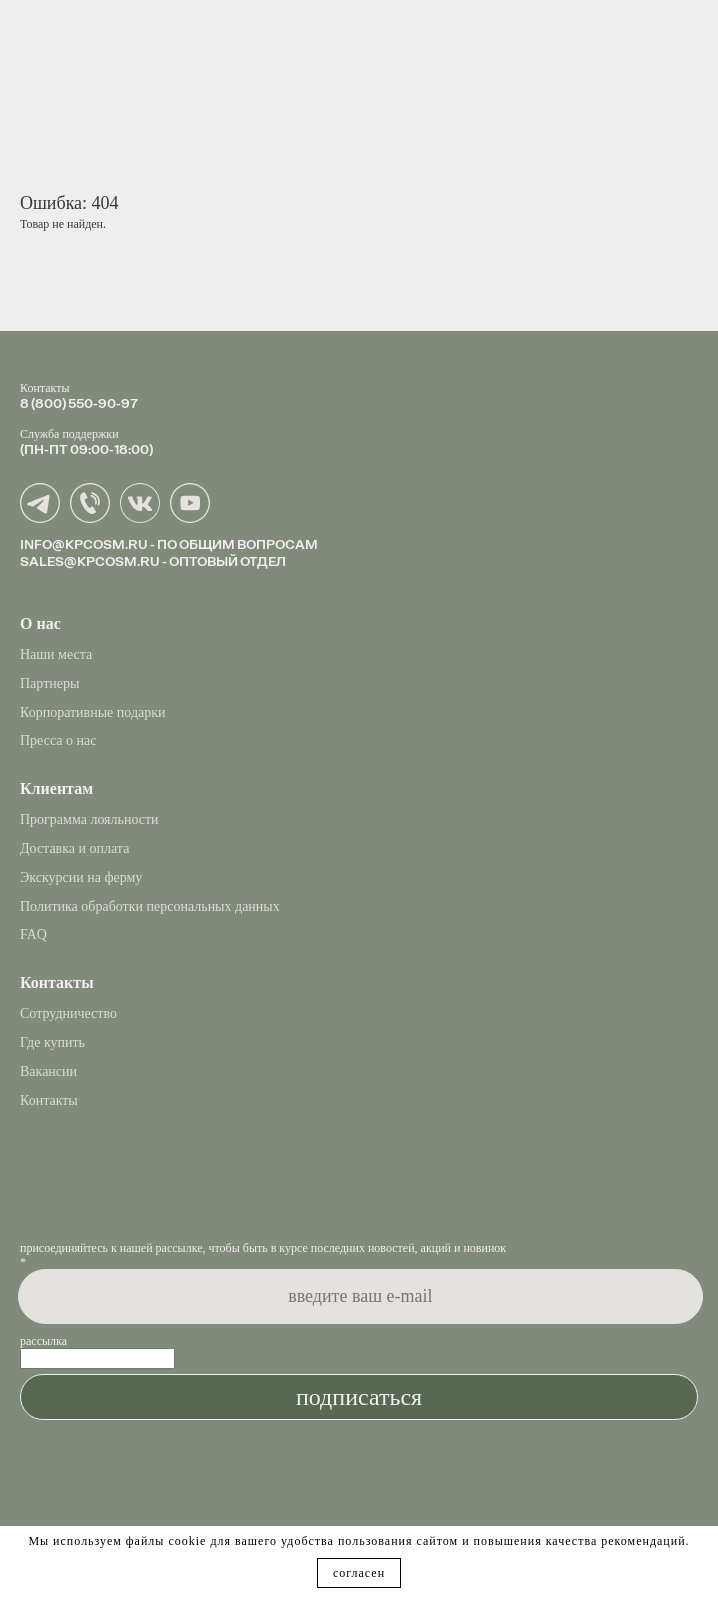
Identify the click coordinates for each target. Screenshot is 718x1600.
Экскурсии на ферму (81, 877)
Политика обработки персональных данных (150, 906)
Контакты (49, 1100)
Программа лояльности (89, 819)
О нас (40, 623)
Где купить (52, 1042)
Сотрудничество (68, 1013)
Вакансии (48, 1071)
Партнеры (49, 683)
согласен (359, 1573)
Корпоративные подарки (93, 712)
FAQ (33, 934)
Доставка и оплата (74, 848)
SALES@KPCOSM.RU (90, 561)
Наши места (56, 654)
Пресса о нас (58, 740)
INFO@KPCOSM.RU (84, 544)
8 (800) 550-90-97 (79, 403)
